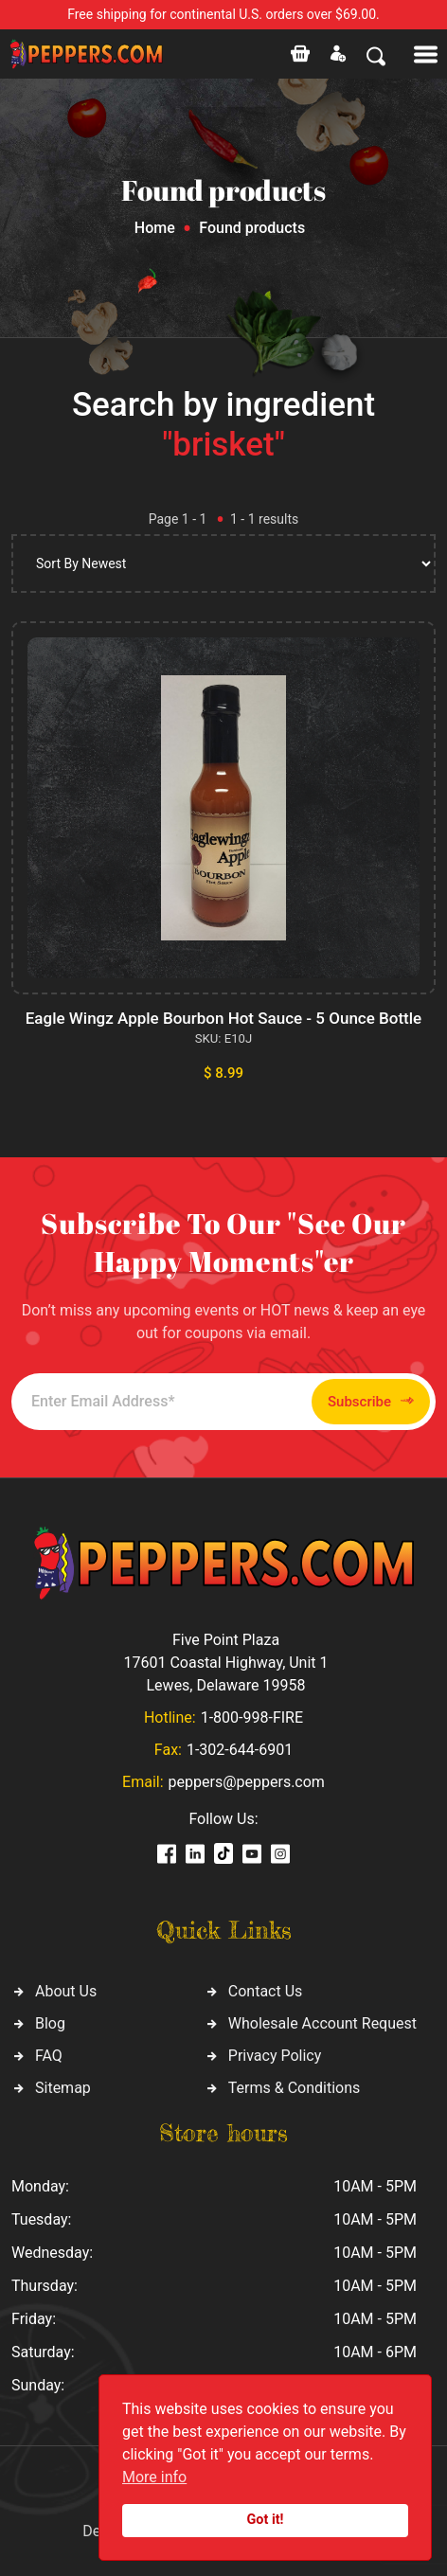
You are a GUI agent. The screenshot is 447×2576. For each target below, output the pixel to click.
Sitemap (63, 2088)
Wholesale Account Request (322, 2023)
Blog (50, 2023)
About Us (66, 1991)
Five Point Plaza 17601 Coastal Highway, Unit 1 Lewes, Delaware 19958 (225, 1662)
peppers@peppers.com (247, 1782)
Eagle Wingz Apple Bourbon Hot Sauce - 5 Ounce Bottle (223, 1018)
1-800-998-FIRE (252, 1717)
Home (154, 228)
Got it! (265, 2520)
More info (154, 2477)
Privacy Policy (275, 2056)
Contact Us (265, 1991)
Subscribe (371, 1401)
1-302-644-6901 (240, 1750)
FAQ (49, 2056)
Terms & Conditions (294, 2088)
